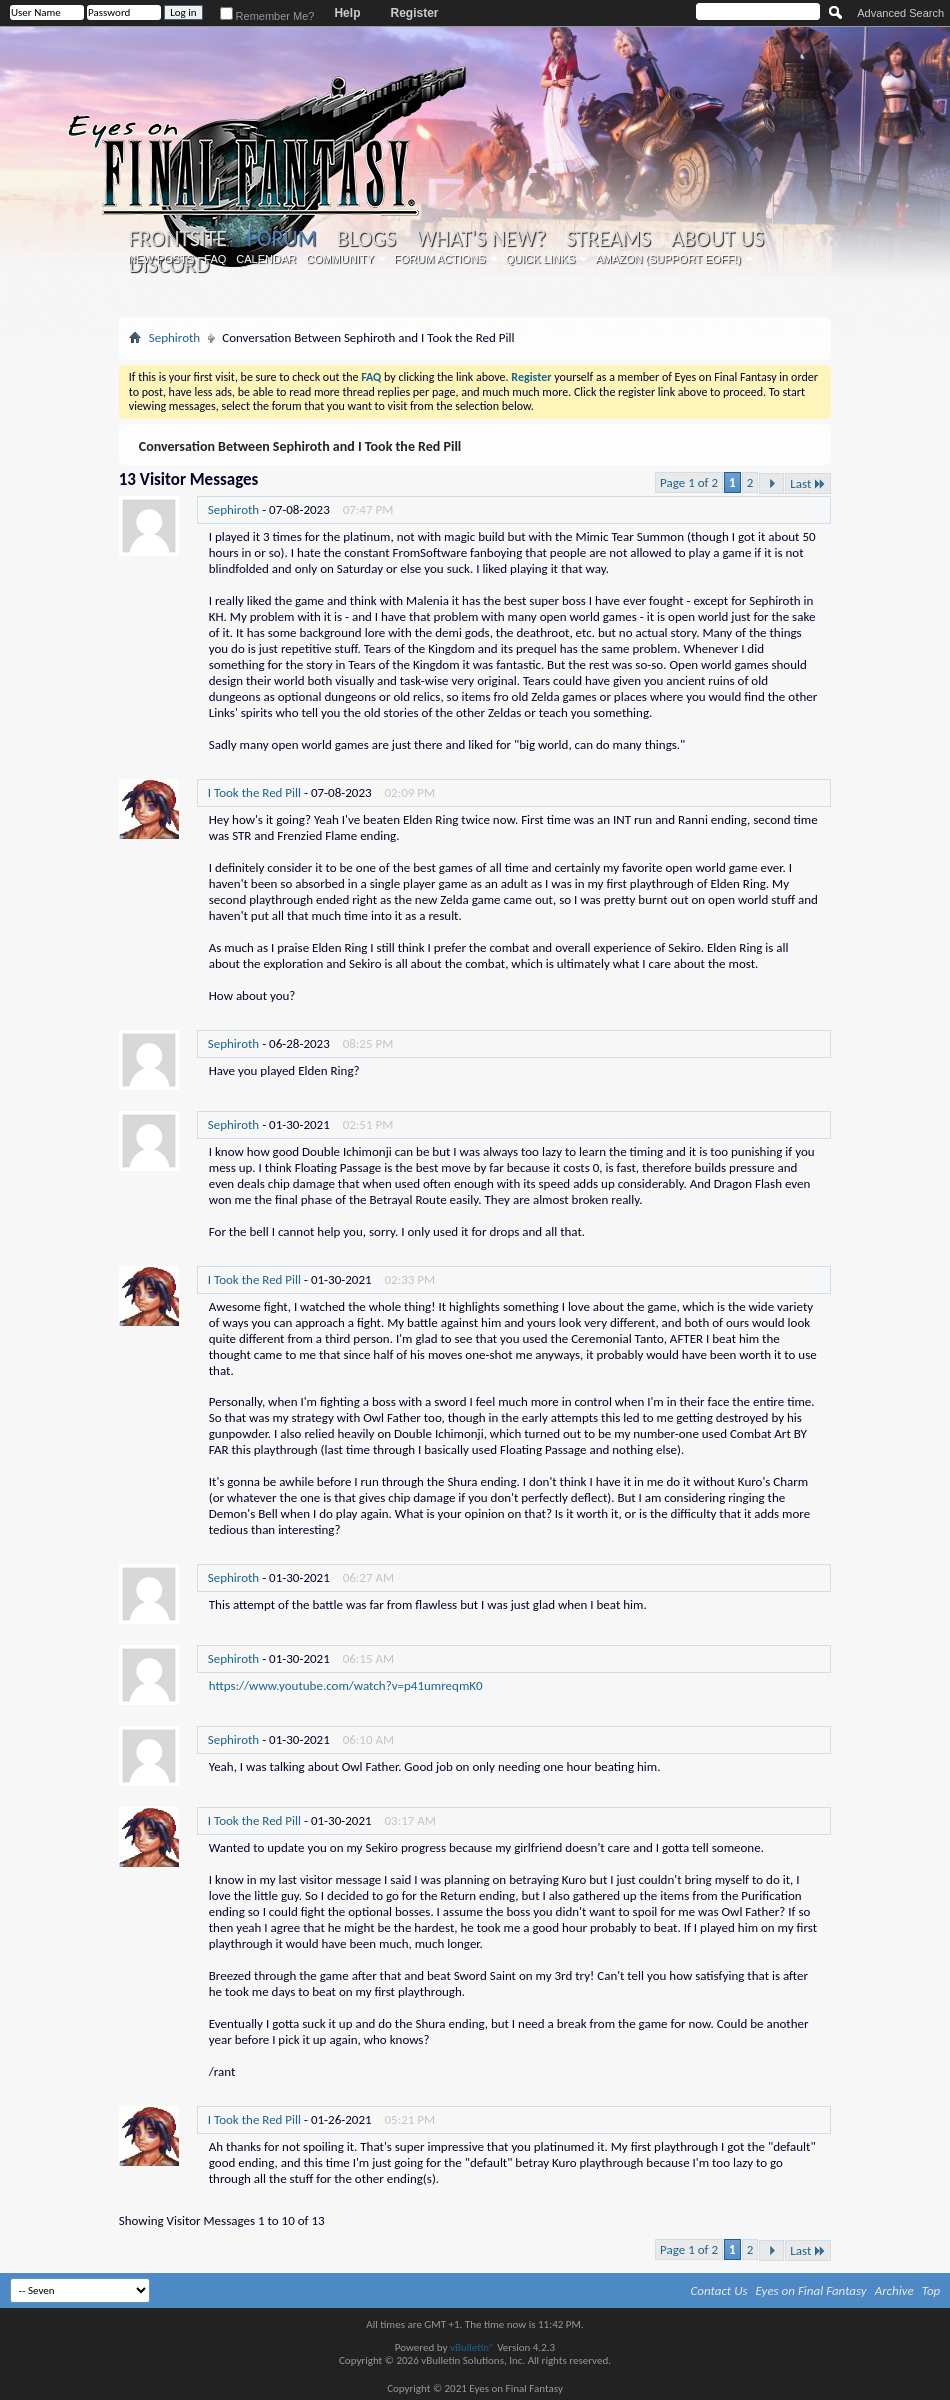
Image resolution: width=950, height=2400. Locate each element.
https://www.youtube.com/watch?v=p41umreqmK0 (346, 1685)
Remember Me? (267, 16)
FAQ (215, 259)
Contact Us (719, 2290)
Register (414, 13)
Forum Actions (440, 259)
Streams (608, 239)
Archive (894, 2290)
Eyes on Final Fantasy (811, 2290)
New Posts (161, 259)
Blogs (366, 239)
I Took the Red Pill (254, 792)
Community (340, 259)
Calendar (266, 259)
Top (931, 2290)
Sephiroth (174, 337)
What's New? (481, 239)
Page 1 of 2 (689, 482)
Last (808, 483)
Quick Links (541, 259)
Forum (281, 238)
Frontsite (178, 239)
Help (347, 13)
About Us (717, 239)
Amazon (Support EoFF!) (668, 259)
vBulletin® (472, 2347)
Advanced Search (900, 13)
